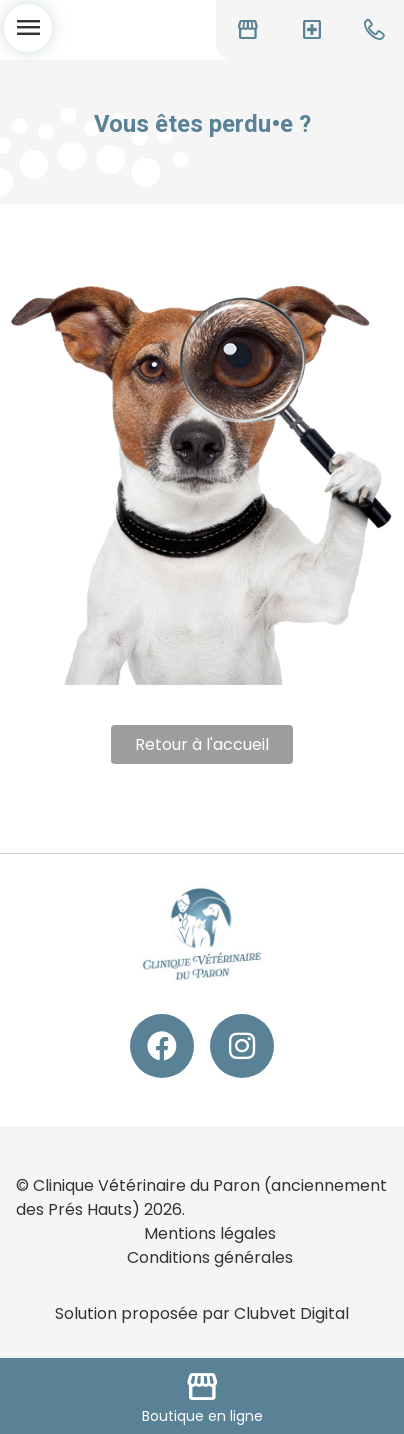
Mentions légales (210, 1233)
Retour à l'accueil (202, 744)
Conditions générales (210, 1257)
